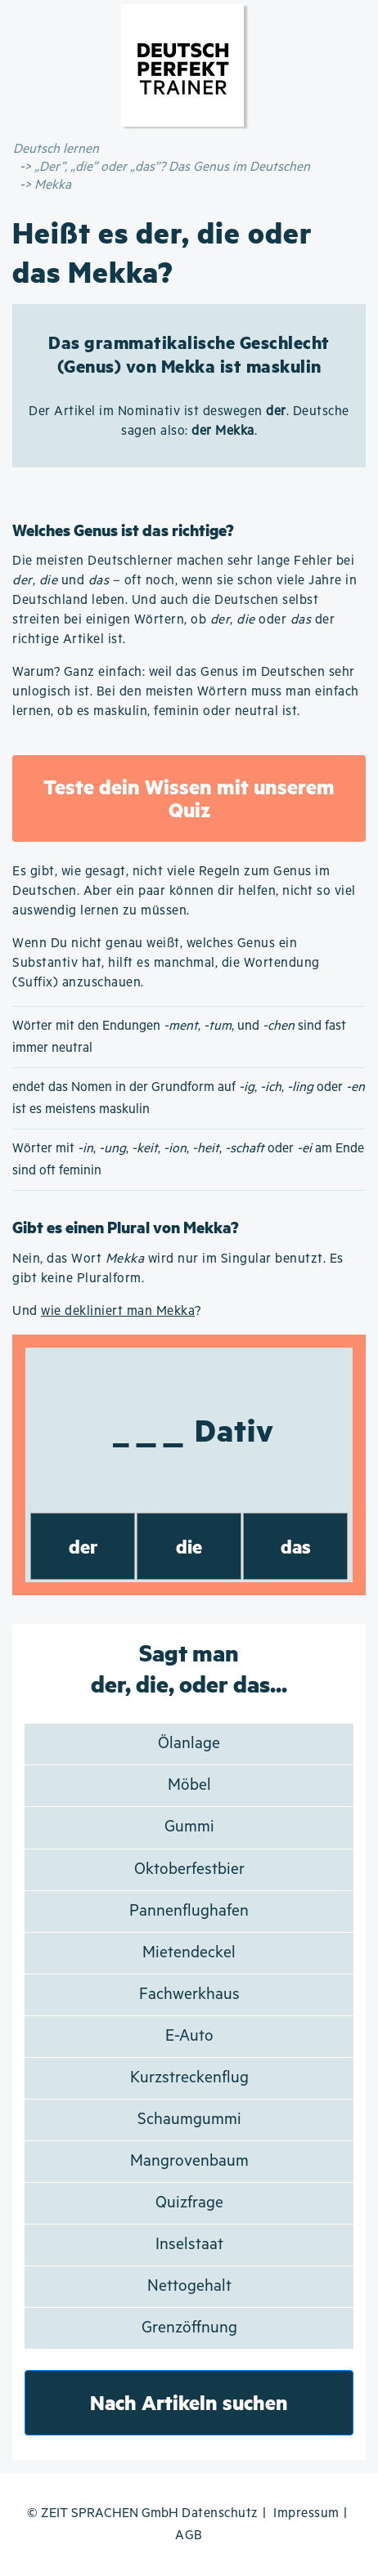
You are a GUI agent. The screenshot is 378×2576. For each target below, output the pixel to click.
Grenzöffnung (189, 2328)
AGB (189, 2535)
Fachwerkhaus (189, 1994)
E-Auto (189, 2036)
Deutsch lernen (56, 149)
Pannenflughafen (189, 1911)
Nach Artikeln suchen (189, 2402)
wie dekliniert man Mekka (118, 1311)
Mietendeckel (189, 1952)
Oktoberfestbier (189, 1869)
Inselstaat (189, 2244)
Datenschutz (220, 2513)
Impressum (306, 2513)
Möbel (189, 1785)
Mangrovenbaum (189, 2161)
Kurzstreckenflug (189, 2077)
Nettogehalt (189, 2286)
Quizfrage (189, 2203)
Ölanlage (189, 1743)
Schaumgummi (189, 2119)
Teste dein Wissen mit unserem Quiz (189, 798)
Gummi (189, 1827)
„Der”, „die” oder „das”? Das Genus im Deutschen (172, 167)
